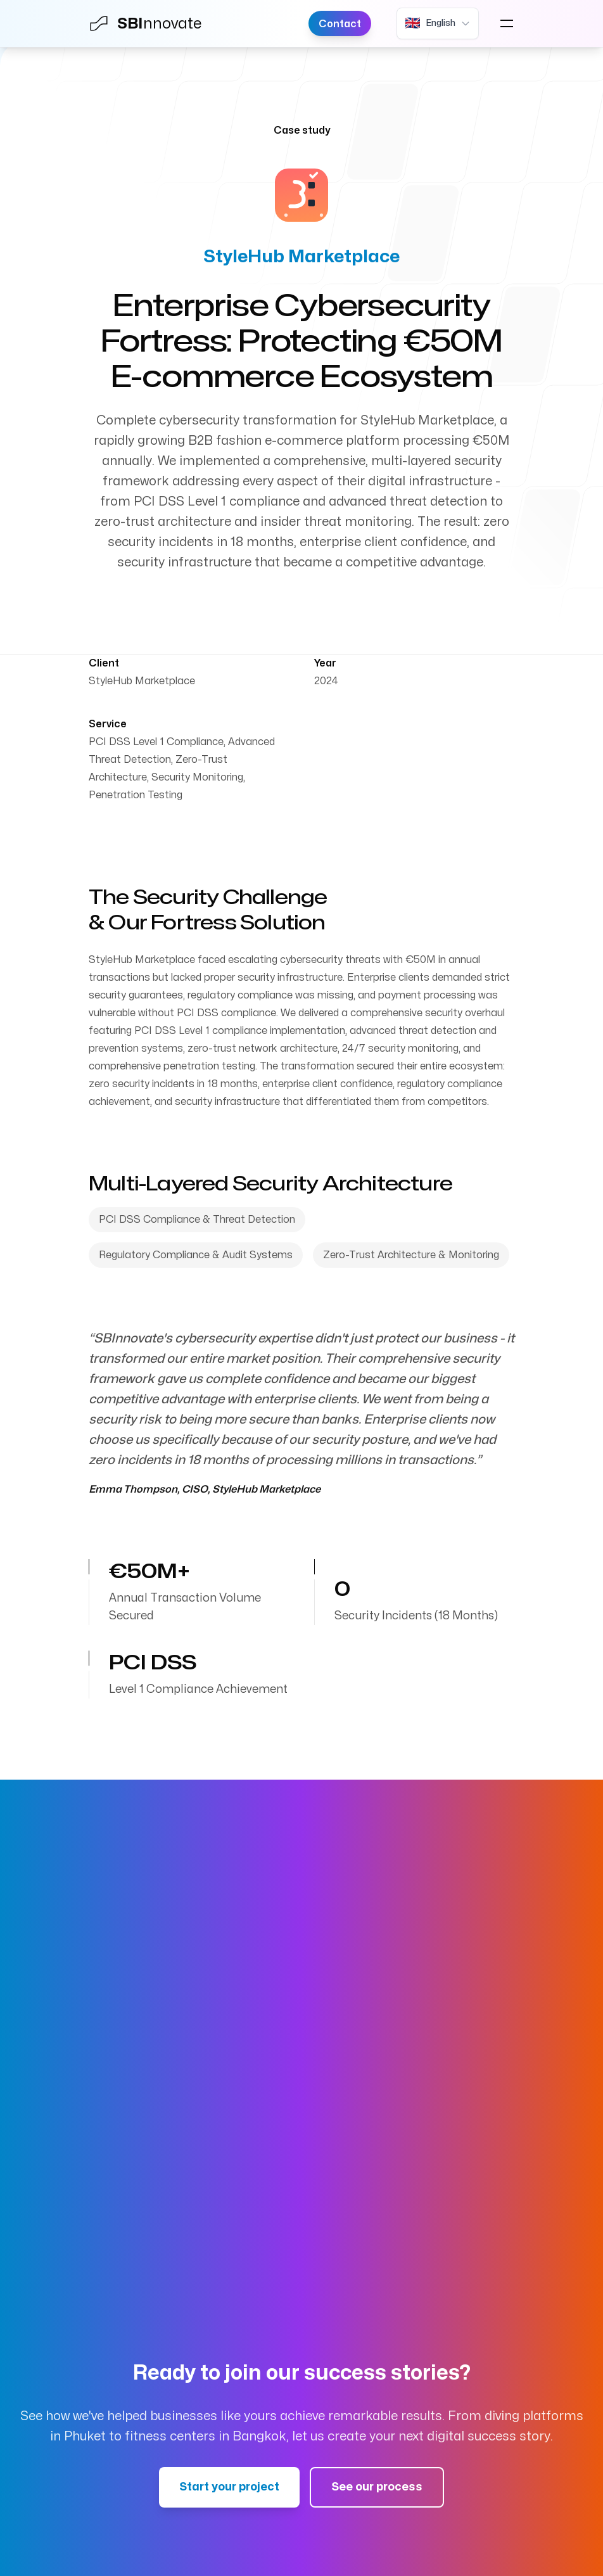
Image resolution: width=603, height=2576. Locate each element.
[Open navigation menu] (507, 23)
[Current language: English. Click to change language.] (438, 23)
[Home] (152, 23)
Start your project (229, 2487)
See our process (376, 2487)
